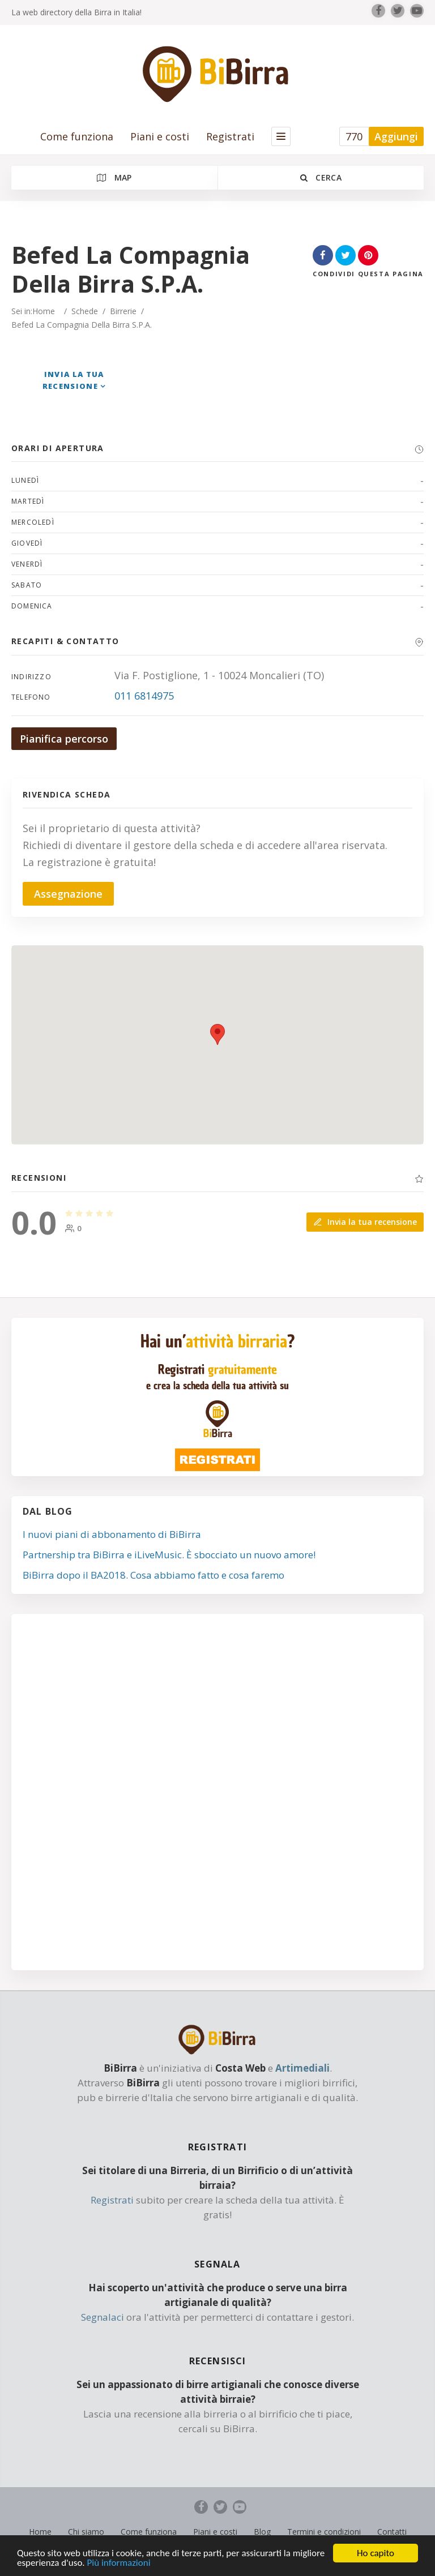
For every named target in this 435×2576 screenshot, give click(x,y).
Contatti (392, 2531)
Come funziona (76, 136)
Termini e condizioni (324, 2531)
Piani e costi (159, 136)
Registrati (230, 136)
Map (114, 177)
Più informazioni (119, 2564)
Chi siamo (86, 2531)
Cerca (321, 177)
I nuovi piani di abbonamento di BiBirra (112, 1534)
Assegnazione (68, 894)
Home (43, 311)
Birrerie (123, 311)
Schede (84, 311)
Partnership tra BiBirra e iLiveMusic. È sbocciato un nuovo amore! (169, 1554)
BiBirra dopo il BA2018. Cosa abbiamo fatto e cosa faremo (153, 1574)
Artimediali (302, 2067)
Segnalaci (102, 2317)
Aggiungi (396, 136)
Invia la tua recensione (365, 1221)
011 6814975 (144, 695)
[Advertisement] (217, 1796)
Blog (262, 2531)
